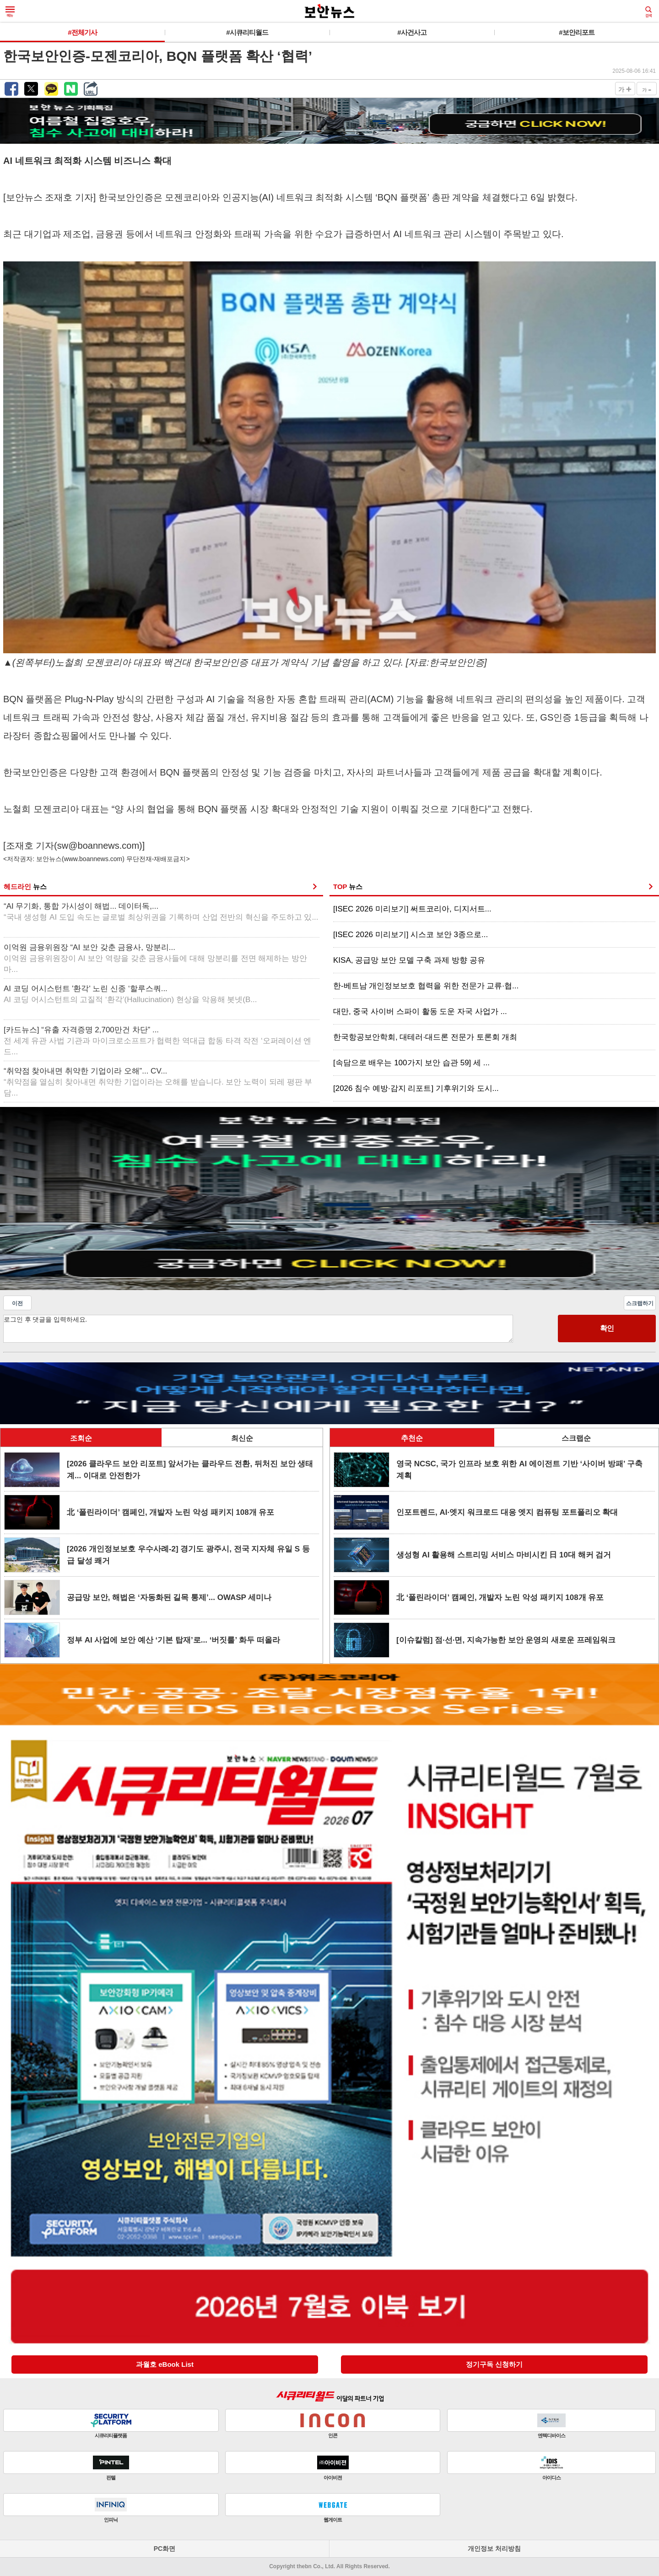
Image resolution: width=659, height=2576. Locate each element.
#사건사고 (411, 32)
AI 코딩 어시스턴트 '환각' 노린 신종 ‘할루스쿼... (130, 994)
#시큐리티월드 (247, 32)
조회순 (81, 1438)
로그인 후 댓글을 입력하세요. (258, 1329)
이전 (17, 1303)
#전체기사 (82, 32)
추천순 (412, 1438)
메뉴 (10, 11)
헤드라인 (25, 886)
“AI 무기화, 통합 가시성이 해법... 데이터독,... (161, 912)
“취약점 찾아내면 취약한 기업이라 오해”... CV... (158, 1082)
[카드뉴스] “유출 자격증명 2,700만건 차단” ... (157, 1040)
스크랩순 (576, 1438)
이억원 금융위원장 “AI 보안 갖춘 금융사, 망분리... (155, 958)
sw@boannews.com (98, 846)
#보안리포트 (576, 32)
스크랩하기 (640, 1303)
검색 (648, 11)
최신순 (242, 1438)
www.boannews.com (93, 858)
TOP (347, 886)
